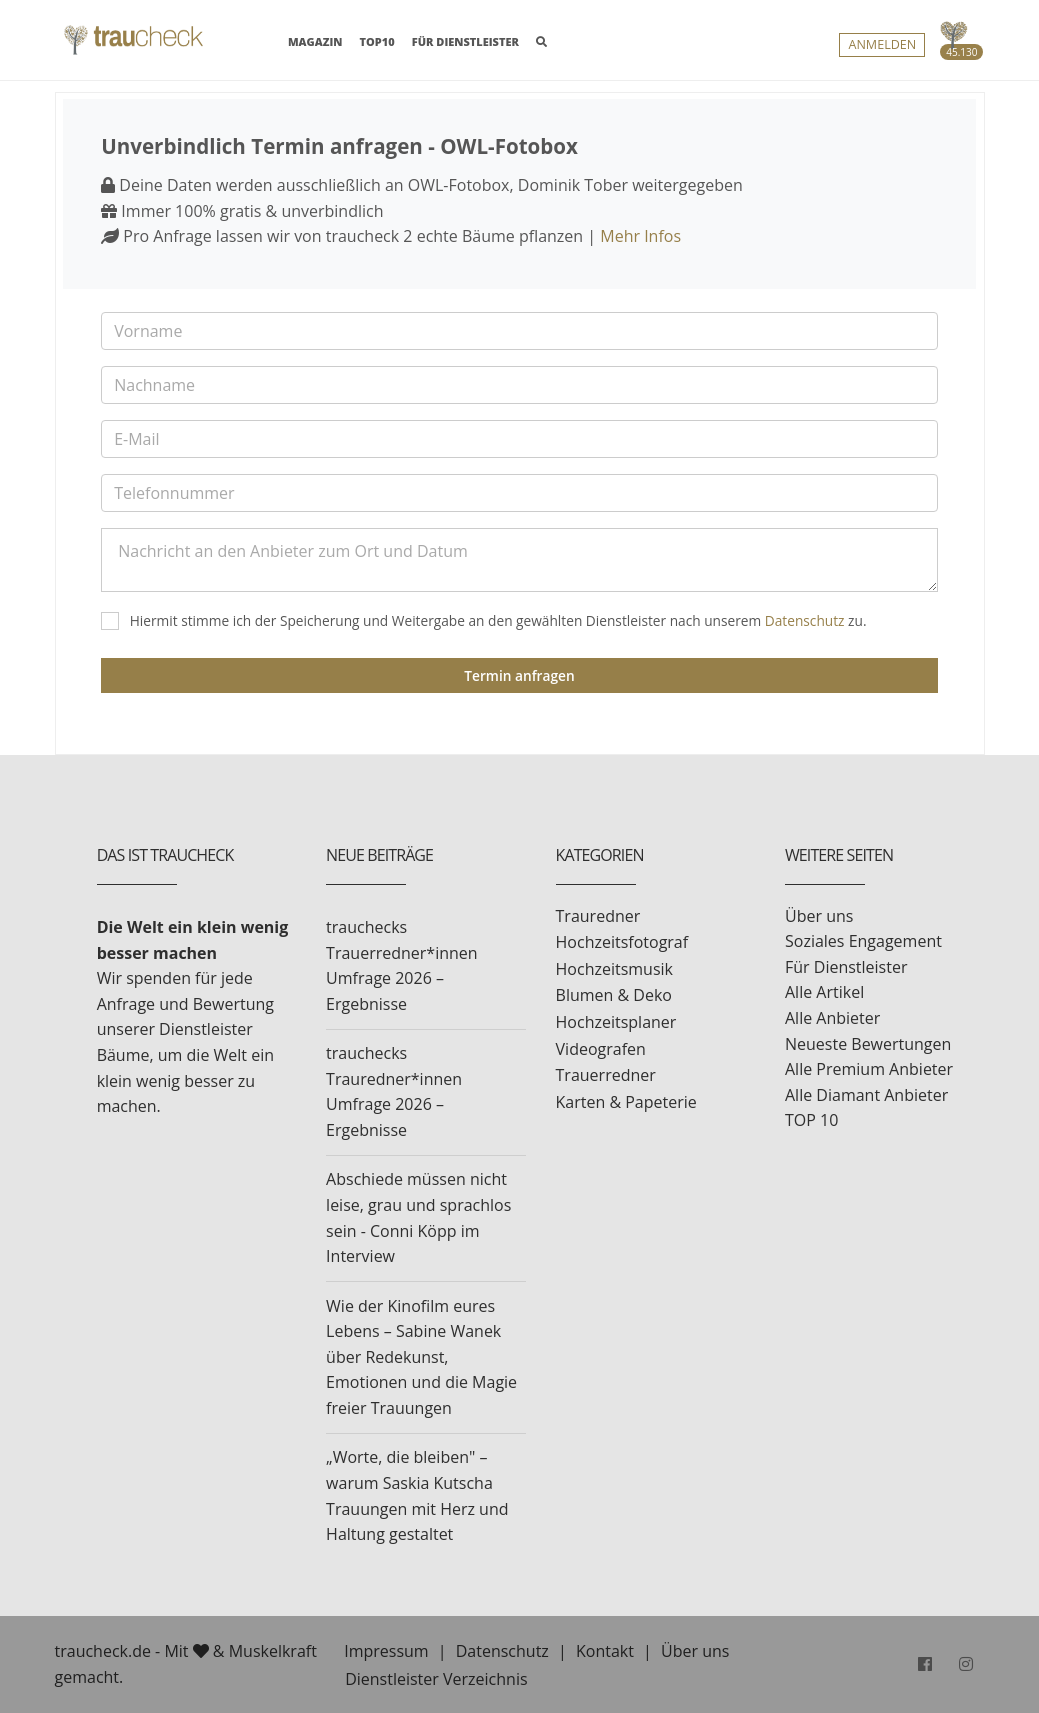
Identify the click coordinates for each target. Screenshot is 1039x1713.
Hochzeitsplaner (616, 1022)
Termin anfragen (519, 675)
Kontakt (605, 1651)
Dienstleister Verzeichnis (436, 1679)
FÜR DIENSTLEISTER (465, 41)
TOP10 (377, 41)
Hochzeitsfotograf (622, 942)
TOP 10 (811, 1120)
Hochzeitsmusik (614, 969)
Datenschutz (805, 620)
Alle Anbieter (832, 1018)
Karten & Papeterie (626, 1102)
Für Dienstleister (846, 967)
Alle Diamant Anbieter (866, 1095)
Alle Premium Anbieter (869, 1069)
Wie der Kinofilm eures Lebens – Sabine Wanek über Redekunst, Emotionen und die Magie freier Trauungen (421, 1357)
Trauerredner (606, 1075)
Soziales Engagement (863, 941)
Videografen (601, 1049)
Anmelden (882, 45)
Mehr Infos (640, 236)
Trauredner (598, 916)
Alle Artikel (824, 992)
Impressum (386, 1651)
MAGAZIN (315, 40)
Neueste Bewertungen (868, 1044)
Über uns (819, 916)
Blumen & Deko (614, 995)
